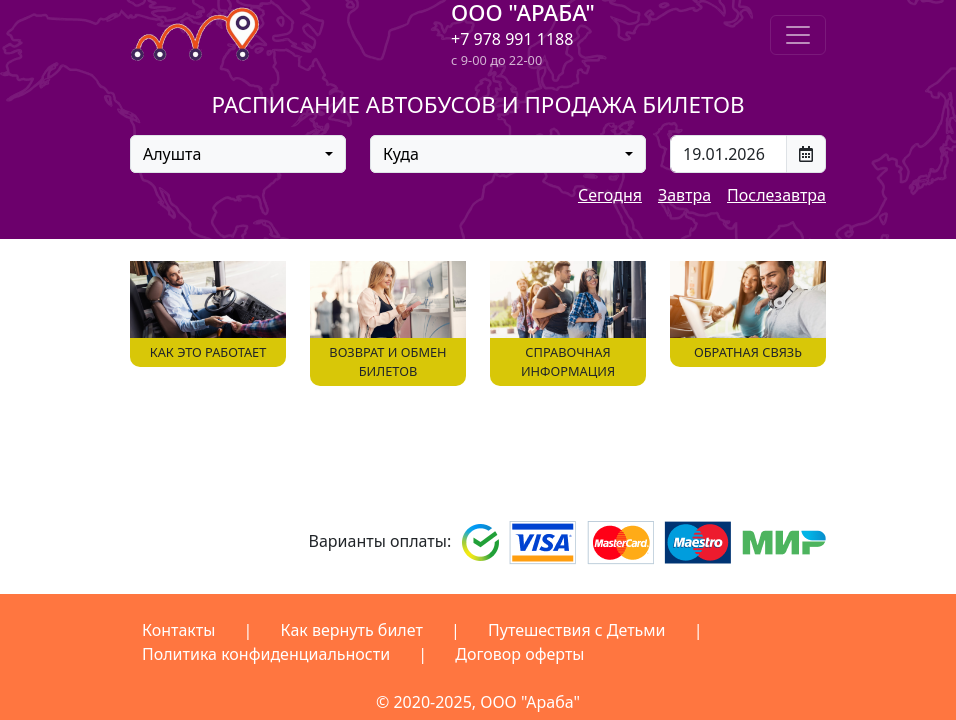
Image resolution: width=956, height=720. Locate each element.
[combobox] (238, 154)
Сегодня (610, 195)
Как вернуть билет (352, 630)
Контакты (178, 630)
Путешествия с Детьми (577, 630)
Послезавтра (776, 195)
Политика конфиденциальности (266, 654)
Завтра (684, 195)
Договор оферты (519, 654)
